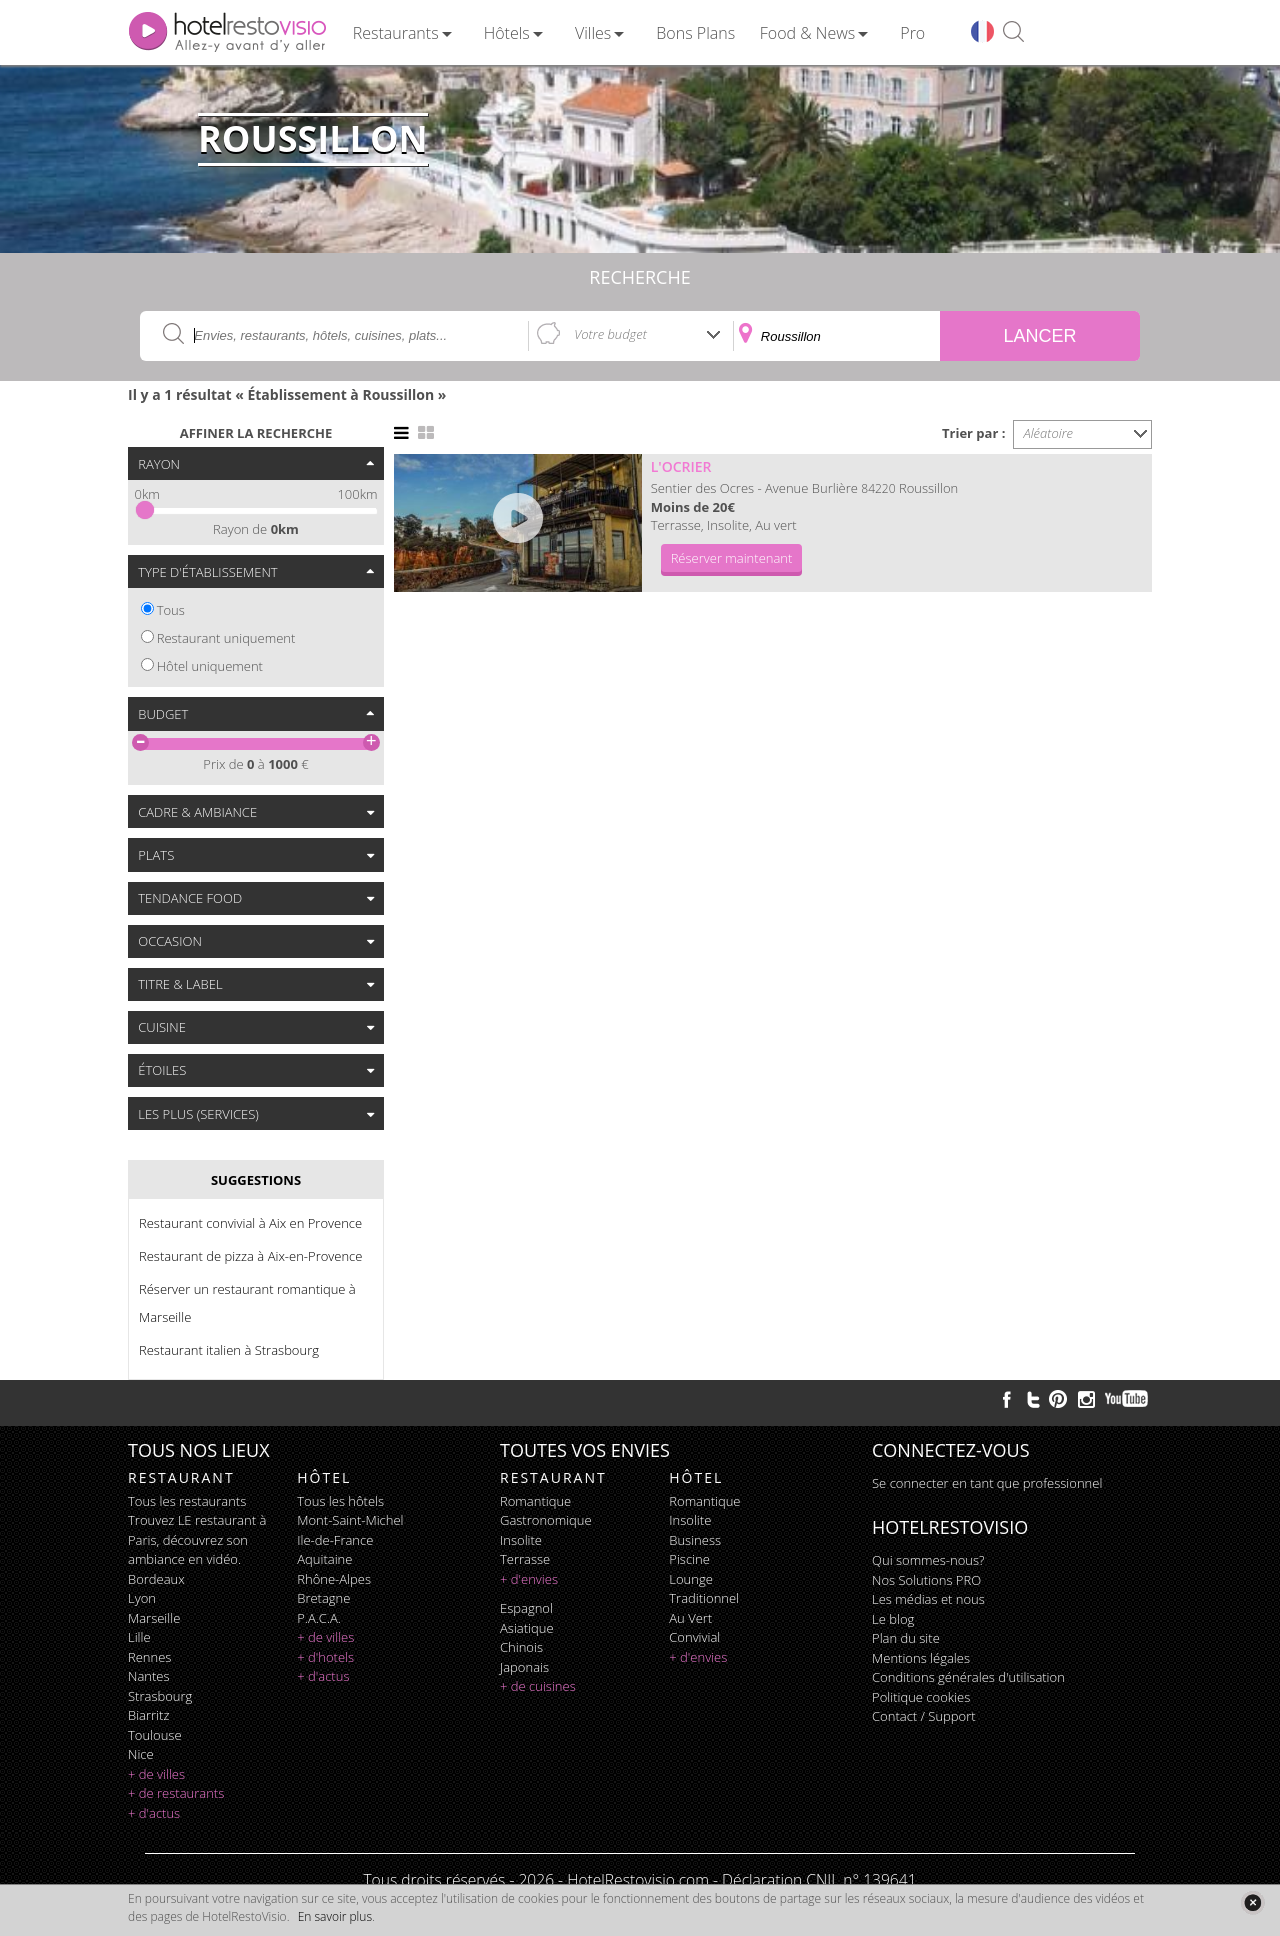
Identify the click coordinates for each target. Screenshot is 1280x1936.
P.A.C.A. (319, 1618)
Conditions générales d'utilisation (968, 1677)
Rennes (149, 1657)
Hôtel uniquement (210, 666)
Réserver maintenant (732, 558)
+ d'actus (154, 1813)
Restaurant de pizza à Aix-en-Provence (250, 1256)
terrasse (525, 1559)
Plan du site (906, 1638)
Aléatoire (1049, 433)
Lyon (142, 1598)
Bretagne (323, 1598)
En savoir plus (335, 1916)
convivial (694, 1637)
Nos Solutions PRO (926, 1580)
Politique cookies (921, 1697)
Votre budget (610, 334)
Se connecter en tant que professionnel (987, 1483)
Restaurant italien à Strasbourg (229, 1350)
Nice (141, 1754)
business (695, 1540)
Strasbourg (160, 1696)
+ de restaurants (176, 1793)
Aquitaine (324, 1559)
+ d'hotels (325, 1657)
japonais (524, 1667)
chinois (521, 1647)
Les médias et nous (928, 1599)
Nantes (148, 1676)
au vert (690, 1618)
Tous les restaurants (187, 1501)
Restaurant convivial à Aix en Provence (250, 1223)
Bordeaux (156, 1579)
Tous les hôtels (340, 1501)
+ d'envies (529, 1579)
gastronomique (546, 1520)
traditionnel (704, 1598)
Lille (139, 1637)
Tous (171, 610)
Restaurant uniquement (226, 638)
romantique (535, 1501)
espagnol (526, 1608)
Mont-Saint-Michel (350, 1520)
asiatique (527, 1628)
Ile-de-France (335, 1540)
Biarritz (148, 1715)
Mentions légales (921, 1658)
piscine (689, 1559)
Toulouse (155, 1735)
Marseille (154, 1618)
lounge (691, 1579)
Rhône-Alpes (334, 1579)
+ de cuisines (538, 1686)
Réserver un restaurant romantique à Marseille (247, 1303)
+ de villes (156, 1774)
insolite (521, 1540)
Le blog (893, 1619)
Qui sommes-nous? (928, 1560)
